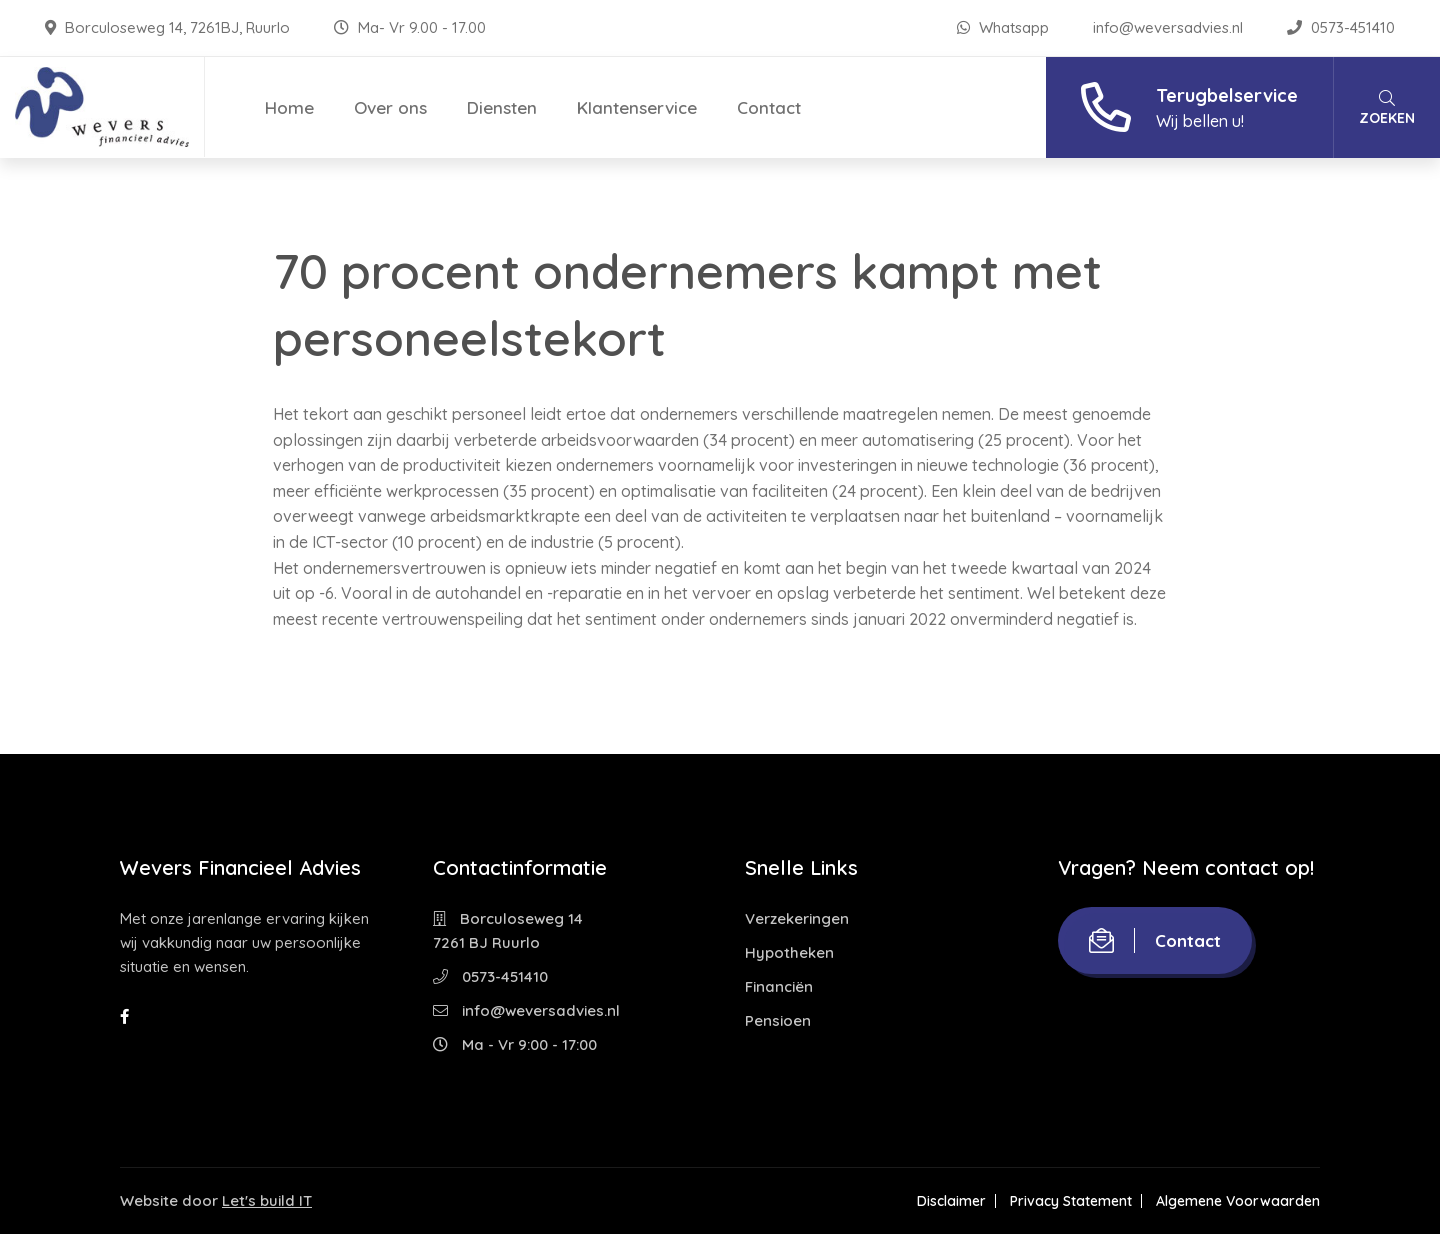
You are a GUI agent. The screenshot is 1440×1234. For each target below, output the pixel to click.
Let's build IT (267, 1200)
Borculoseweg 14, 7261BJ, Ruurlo (169, 27)
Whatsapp (1005, 27)
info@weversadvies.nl (1170, 27)
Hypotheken (789, 952)
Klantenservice (637, 107)
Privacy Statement (1071, 1201)
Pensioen (778, 1020)
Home (289, 107)
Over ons (390, 107)
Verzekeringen (797, 918)
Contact (769, 107)
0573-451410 (1341, 27)
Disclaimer (951, 1201)
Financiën (779, 986)
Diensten (502, 107)
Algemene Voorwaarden (1238, 1201)
